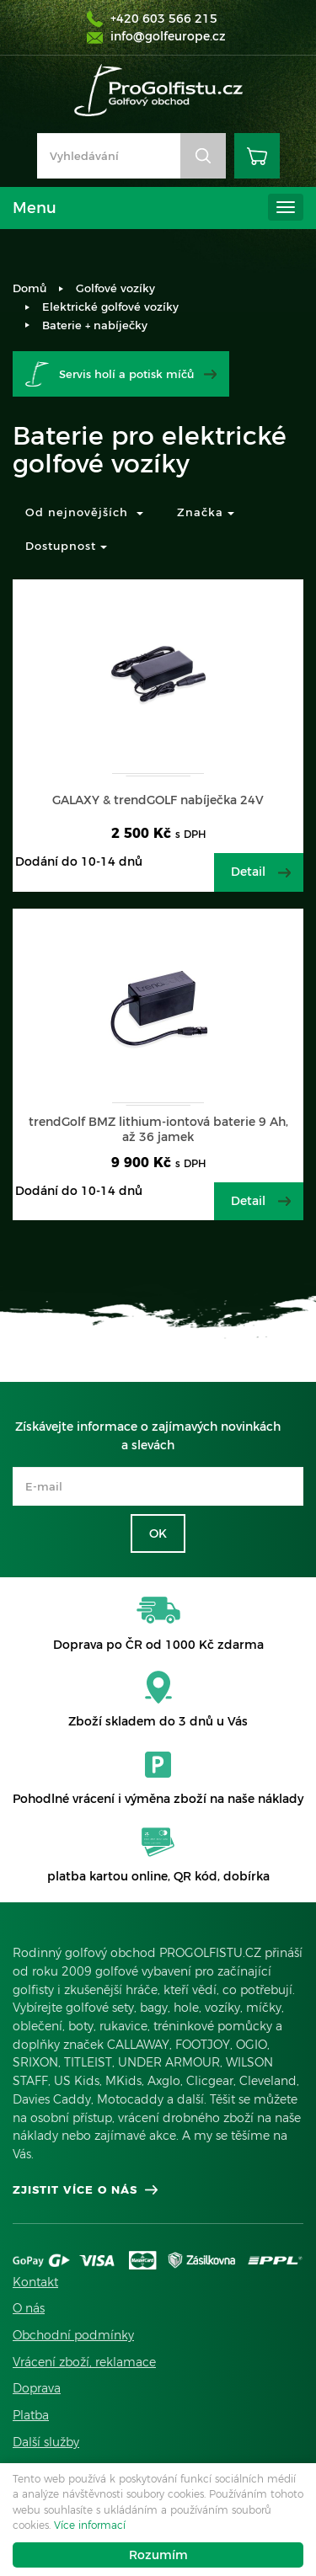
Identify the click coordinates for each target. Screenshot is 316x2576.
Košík (257, 156)
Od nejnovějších (84, 512)
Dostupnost (66, 545)
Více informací (90, 2525)
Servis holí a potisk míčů (126, 374)
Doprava (37, 2388)
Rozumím (158, 2555)
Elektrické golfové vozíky (110, 306)
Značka (205, 512)
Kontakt (35, 2282)
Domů (29, 288)
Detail (248, 871)
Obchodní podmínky (73, 2335)
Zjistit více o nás (75, 2189)
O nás (29, 2308)
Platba (31, 2415)
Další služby (46, 2442)
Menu (34, 208)
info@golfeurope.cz (168, 36)
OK (158, 1533)
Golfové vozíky (115, 288)
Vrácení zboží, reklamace (84, 2362)
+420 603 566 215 (163, 18)
